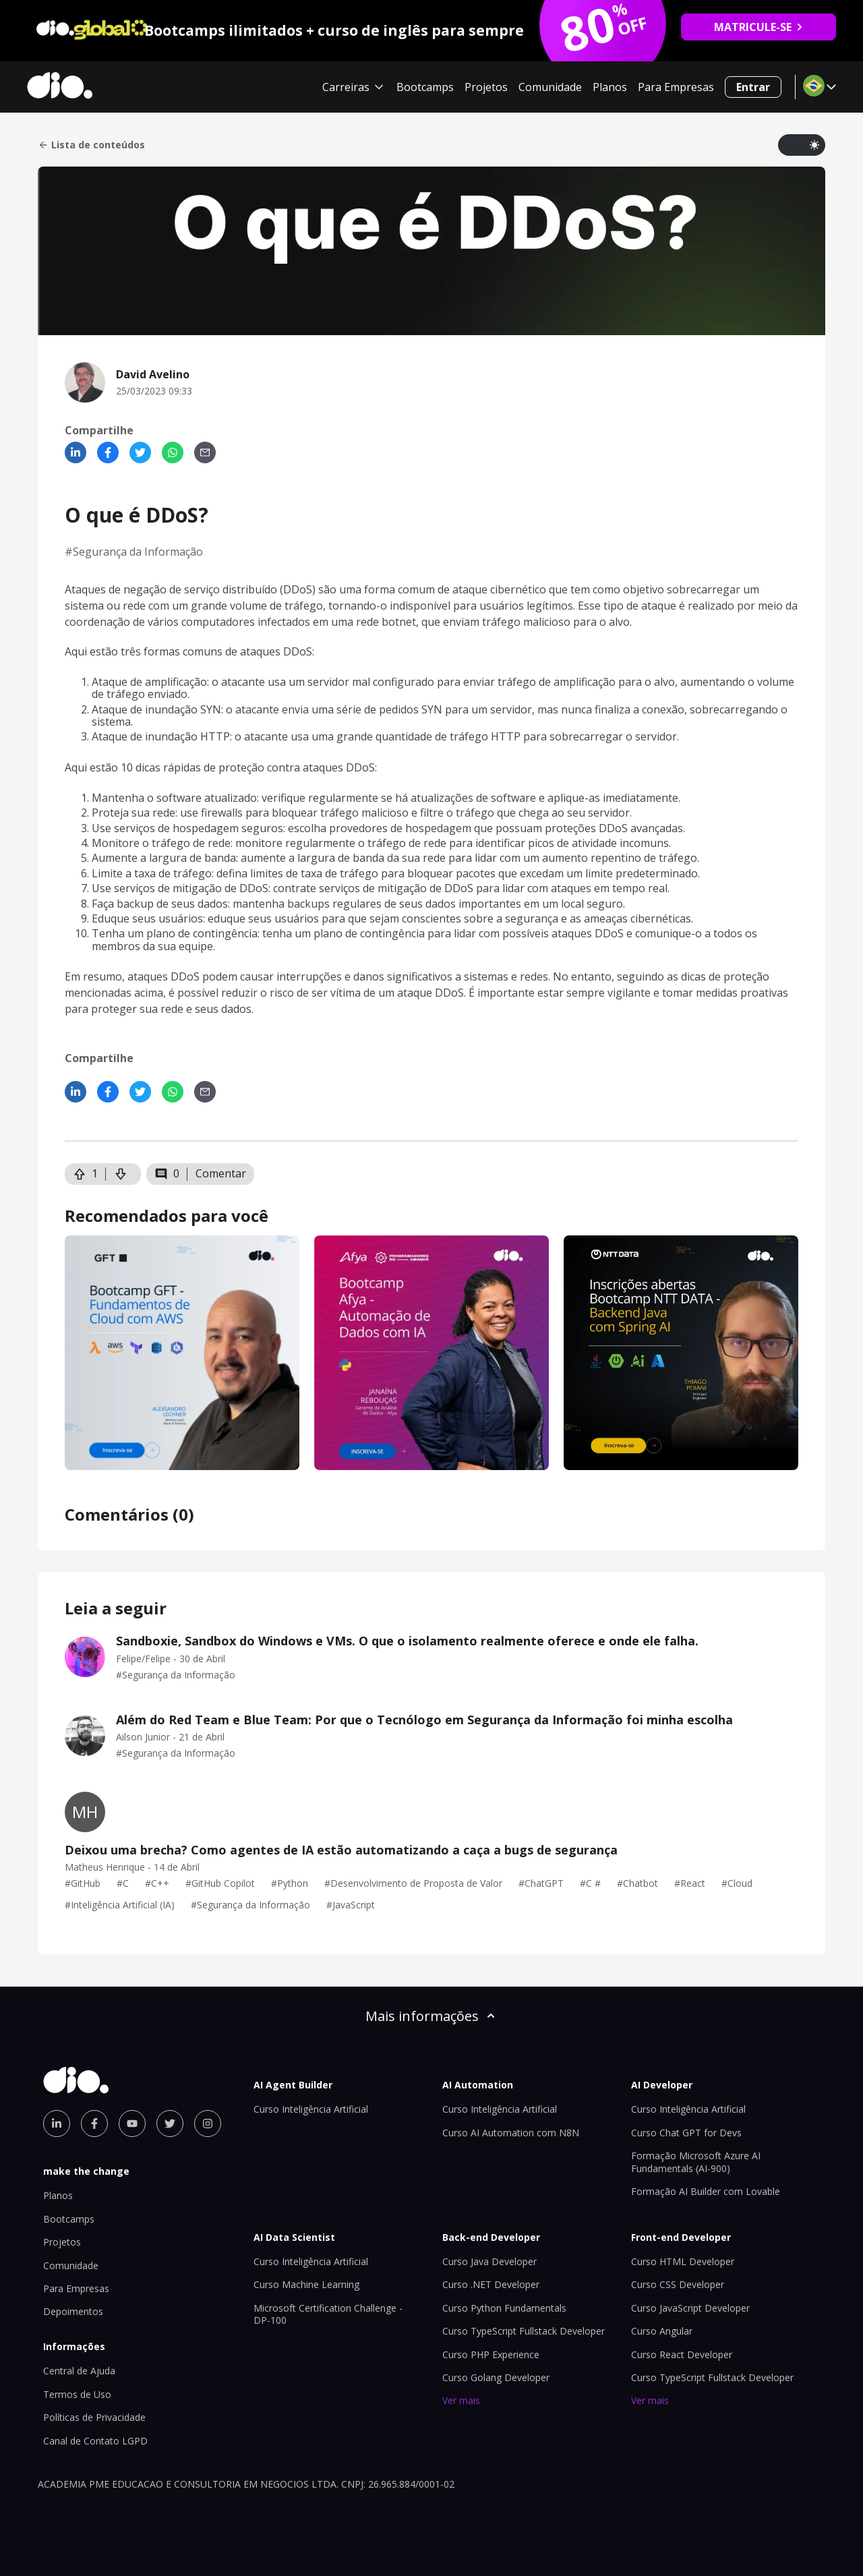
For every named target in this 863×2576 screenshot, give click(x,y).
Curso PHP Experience (490, 2354)
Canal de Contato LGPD (95, 2440)
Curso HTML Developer (682, 2261)
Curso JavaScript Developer (690, 2308)
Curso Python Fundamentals (504, 2308)
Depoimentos (73, 2311)
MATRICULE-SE (759, 27)
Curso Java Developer (489, 2261)
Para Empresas (676, 87)
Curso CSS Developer (677, 2284)
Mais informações (431, 2016)
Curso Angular (661, 2330)
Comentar (221, 1173)
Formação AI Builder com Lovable (705, 2191)
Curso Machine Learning (306, 2284)
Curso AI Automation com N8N (510, 2132)
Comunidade (550, 87)
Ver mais (461, 2400)
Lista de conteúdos (91, 145)
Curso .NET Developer (490, 2284)
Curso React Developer (681, 2354)
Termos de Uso (77, 2394)
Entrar (753, 87)
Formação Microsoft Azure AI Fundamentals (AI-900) (696, 2161)
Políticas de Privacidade (94, 2417)
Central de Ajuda (79, 2370)
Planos (610, 87)
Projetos (486, 87)
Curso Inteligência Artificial (311, 2109)
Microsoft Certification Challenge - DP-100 (328, 2314)
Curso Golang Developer (495, 2377)
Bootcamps (425, 87)
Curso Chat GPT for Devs (686, 2132)
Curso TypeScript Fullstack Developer (523, 2330)
